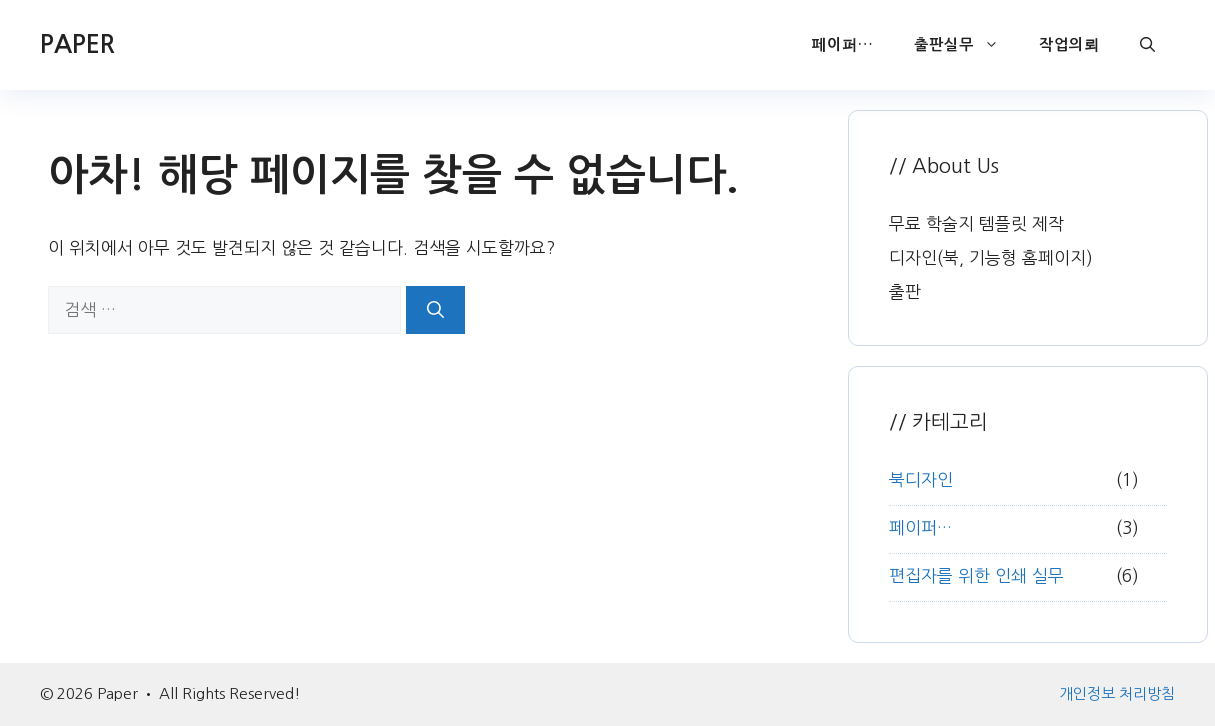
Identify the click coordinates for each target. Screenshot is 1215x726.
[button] (1147, 45)
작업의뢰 (1069, 44)
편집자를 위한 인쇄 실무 (976, 575)
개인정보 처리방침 (1117, 693)
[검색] (435, 310)
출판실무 (966, 45)
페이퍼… (843, 44)
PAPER (77, 44)
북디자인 (921, 479)
